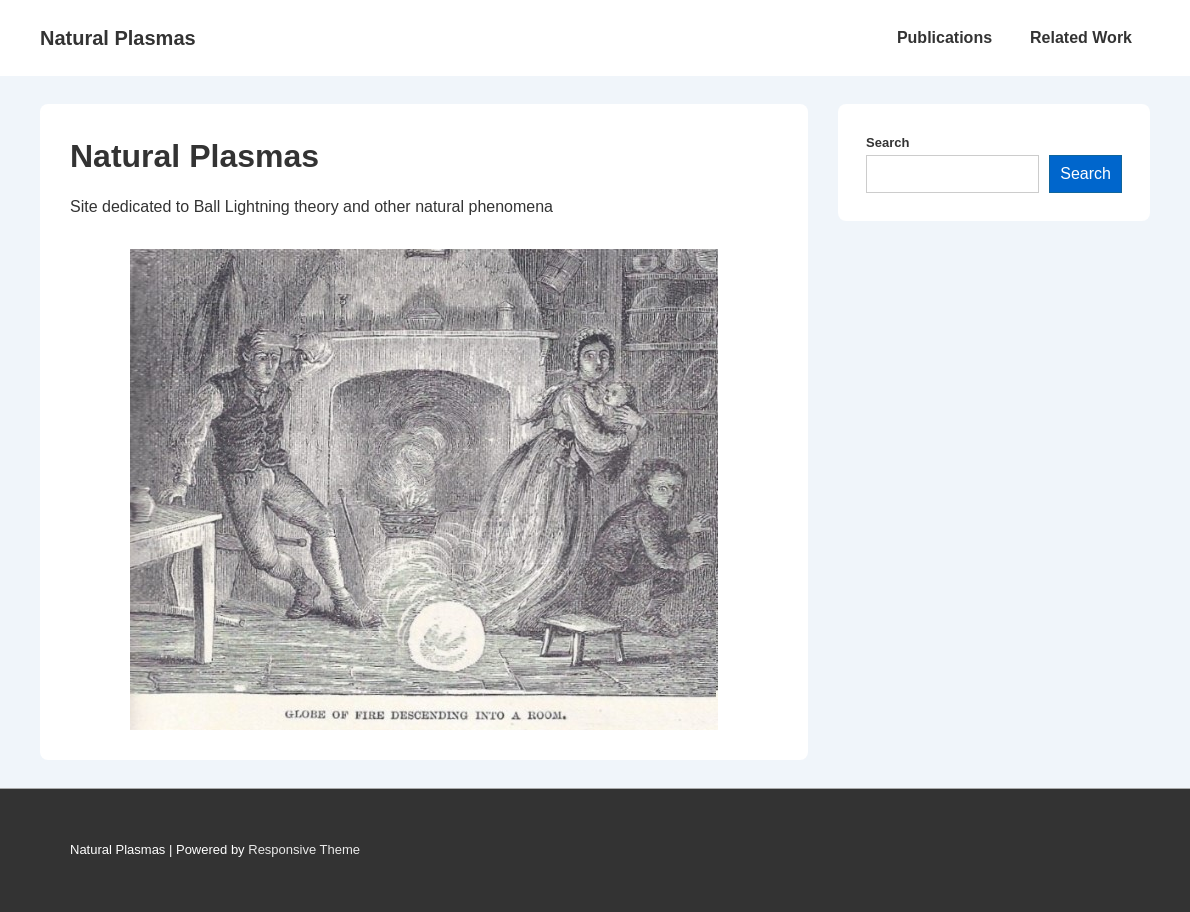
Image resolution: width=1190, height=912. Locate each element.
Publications (944, 37)
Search (887, 142)
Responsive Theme (304, 849)
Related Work (1081, 37)
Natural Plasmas (118, 38)
